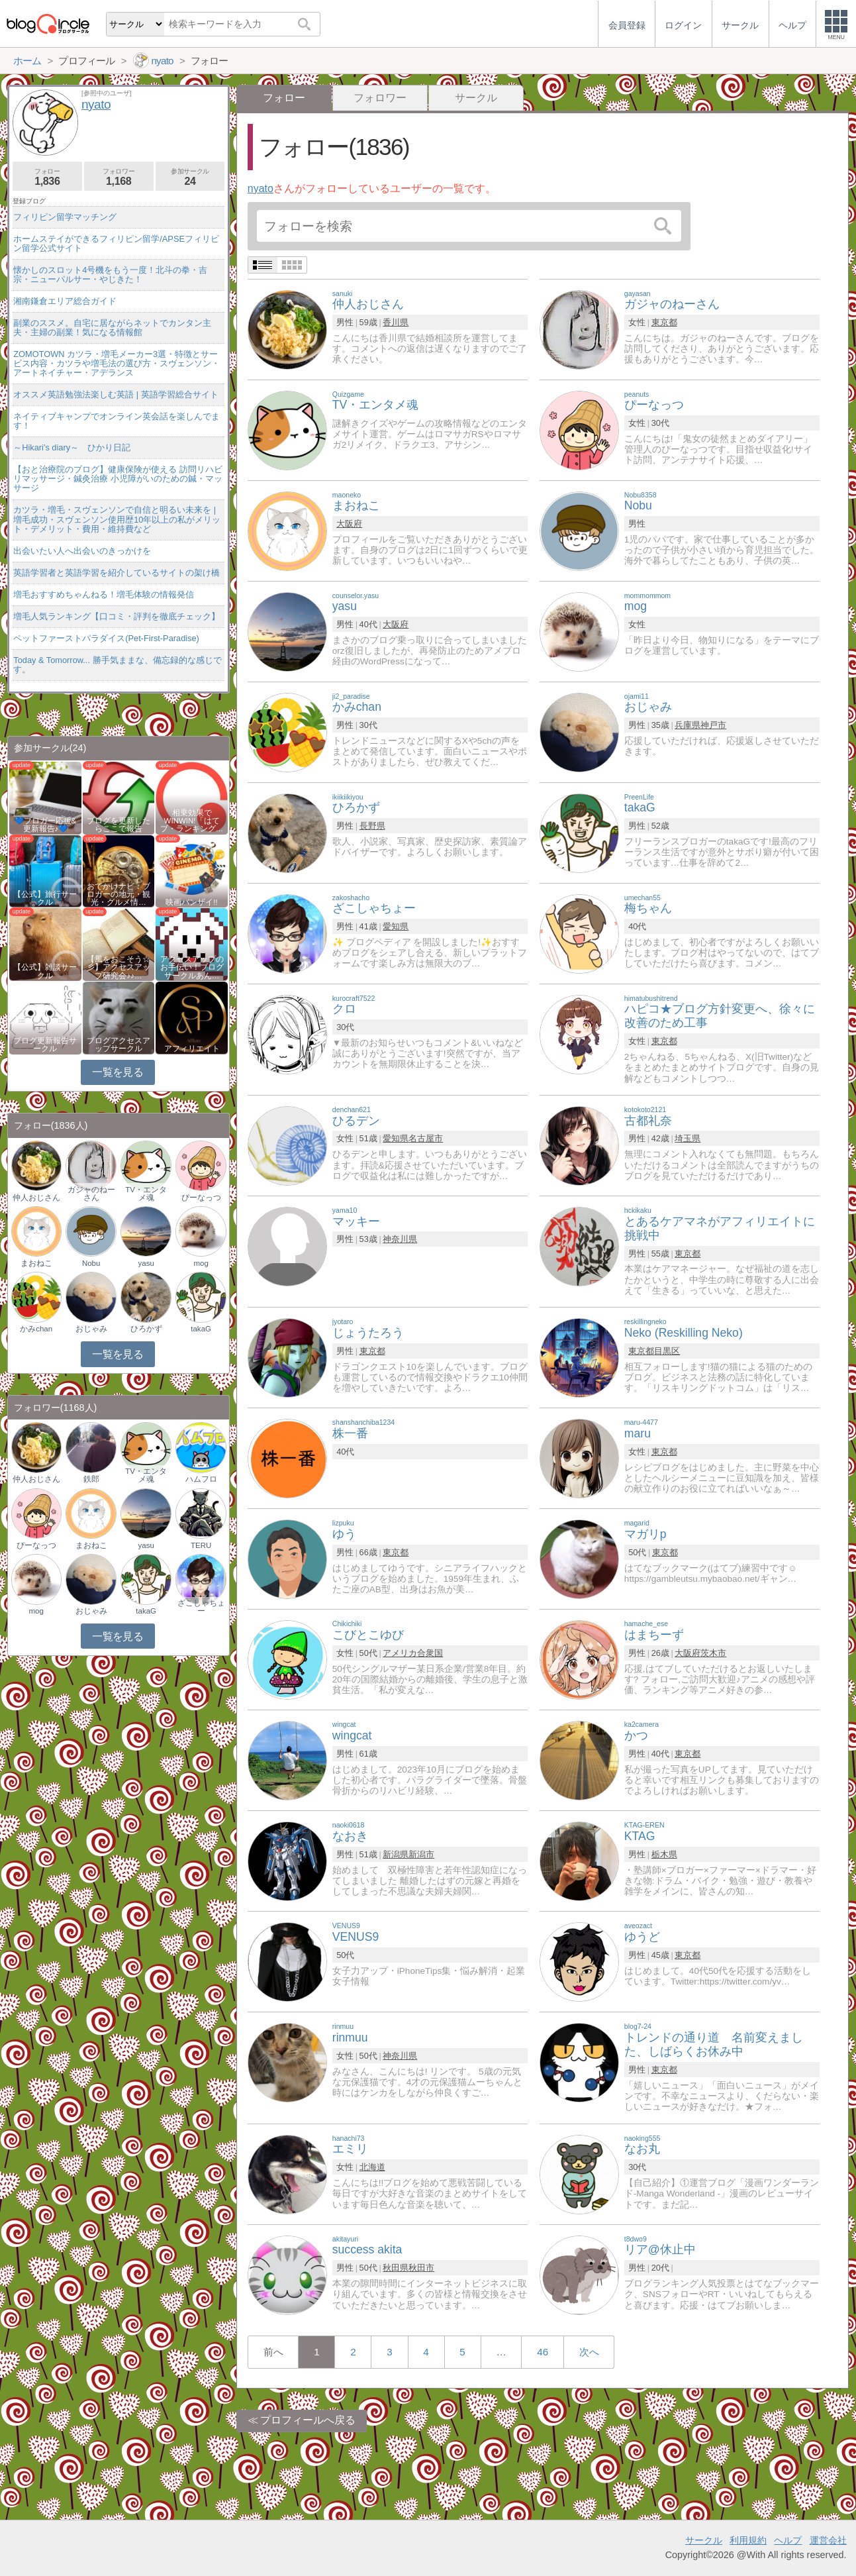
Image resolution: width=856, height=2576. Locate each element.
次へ (589, 2351)
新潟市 (421, 1854)
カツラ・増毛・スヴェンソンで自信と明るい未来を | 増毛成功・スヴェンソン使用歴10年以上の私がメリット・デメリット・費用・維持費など (116, 519)
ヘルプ (788, 2540)
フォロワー (380, 97)
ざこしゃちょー (201, 1607)
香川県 (395, 322)
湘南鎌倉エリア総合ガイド (65, 301)
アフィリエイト (192, 1049)
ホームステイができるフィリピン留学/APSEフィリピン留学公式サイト (116, 243)
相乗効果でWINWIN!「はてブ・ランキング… (192, 821)
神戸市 (713, 725)
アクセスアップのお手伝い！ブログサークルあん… (192, 967)
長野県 (372, 826)
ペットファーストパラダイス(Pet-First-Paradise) (106, 638)
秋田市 (421, 2268)
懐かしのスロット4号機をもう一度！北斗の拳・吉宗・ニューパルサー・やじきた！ (110, 274)
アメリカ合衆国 (413, 1653)
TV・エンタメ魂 (146, 1194)
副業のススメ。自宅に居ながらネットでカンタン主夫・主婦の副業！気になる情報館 (112, 327)
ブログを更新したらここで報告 (118, 825)
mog (200, 1263)
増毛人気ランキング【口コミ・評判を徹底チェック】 (116, 616)
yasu (146, 1263)
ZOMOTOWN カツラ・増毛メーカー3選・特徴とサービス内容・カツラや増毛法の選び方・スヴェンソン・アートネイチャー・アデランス (116, 363)
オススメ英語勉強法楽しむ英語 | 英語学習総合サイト (115, 394)
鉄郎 (91, 1479)
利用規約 (748, 2540)
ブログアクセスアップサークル (118, 1045)
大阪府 (349, 524)
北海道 (372, 2167)
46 (542, 2351)
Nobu (91, 1263)
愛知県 (395, 926)
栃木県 (664, 1854)
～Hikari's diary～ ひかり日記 (71, 447)
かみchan (36, 1329)
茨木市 (713, 1653)
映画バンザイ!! (191, 902)
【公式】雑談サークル (45, 971)
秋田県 (395, 2268)
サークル (476, 97)
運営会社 (828, 2540)
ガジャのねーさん (91, 1194)
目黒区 (667, 1351)
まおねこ (36, 1263)
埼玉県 (687, 1138)
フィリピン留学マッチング (65, 217)
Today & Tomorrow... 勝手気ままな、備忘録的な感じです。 (117, 664)
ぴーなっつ (201, 1198)
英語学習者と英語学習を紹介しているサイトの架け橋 (116, 573)
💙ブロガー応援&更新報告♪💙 (46, 825)
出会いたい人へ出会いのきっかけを (82, 551)
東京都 (664, 322)
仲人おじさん (36, 1198)
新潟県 (395, 1854)
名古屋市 (425, 1138)
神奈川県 (400, 1239)
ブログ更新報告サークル (45, 1045)
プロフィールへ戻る (308, 2420)
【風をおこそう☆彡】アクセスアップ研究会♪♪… (118, 967)
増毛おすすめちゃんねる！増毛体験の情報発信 (103, 594)
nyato (260, 188)
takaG (201, 1329)
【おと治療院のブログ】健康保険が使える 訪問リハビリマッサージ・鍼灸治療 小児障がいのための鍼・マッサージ (117, 478)
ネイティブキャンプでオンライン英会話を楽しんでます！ (116, 421)
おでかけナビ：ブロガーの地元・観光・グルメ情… (118, 894)
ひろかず (146, 1329)
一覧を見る (117, 1072)
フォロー (47, 177)
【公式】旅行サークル (45, 898)
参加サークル (190, 177)
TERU (201, 1545)
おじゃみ (91, 1329)
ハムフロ (201, 1479)
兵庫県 (687, 725)
